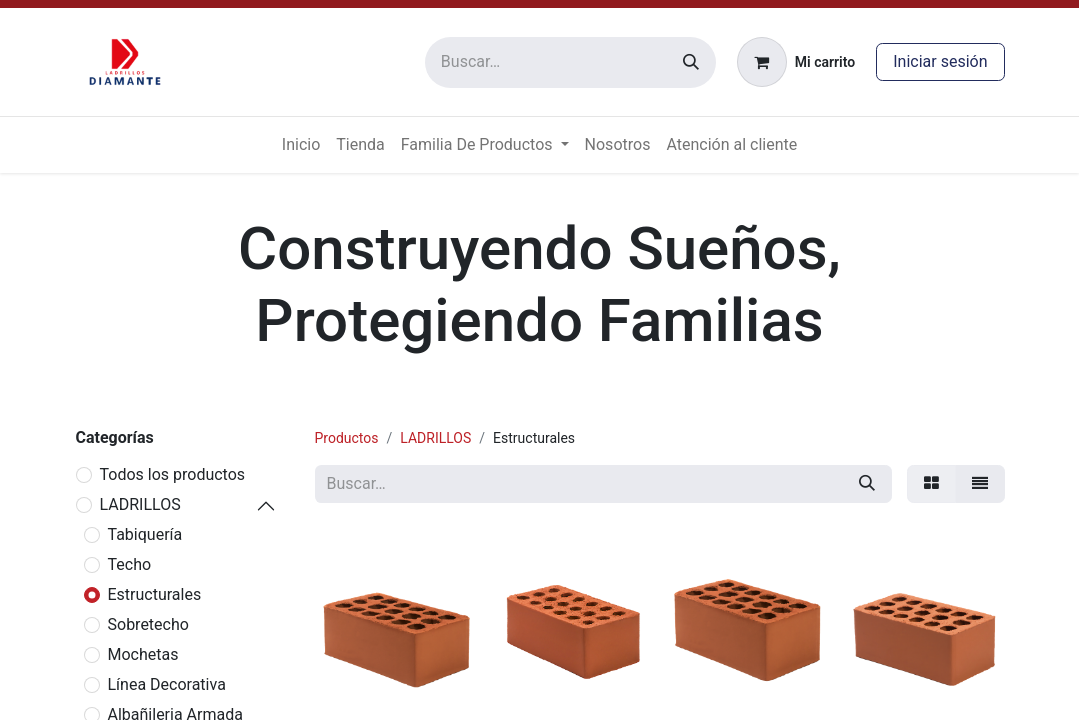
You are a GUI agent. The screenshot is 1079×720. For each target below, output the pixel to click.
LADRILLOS (140, 504)
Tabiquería (145, 534)
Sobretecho (148, 624)
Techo (130, 564)
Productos (347, 438)
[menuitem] (301, 145)
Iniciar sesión (940, 61)
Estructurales (155, 594)
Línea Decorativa (167, 684)
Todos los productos (173, 474)
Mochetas (143, 654)
